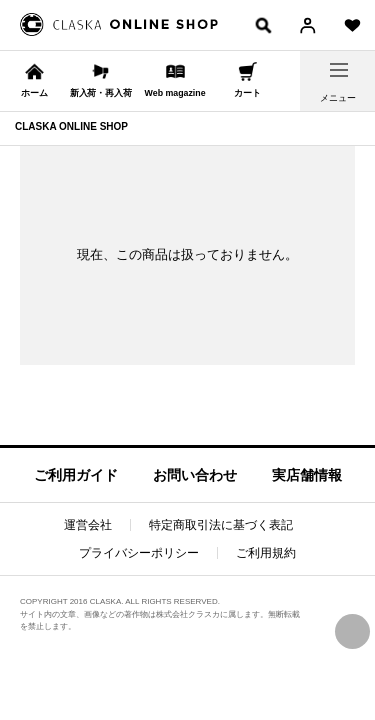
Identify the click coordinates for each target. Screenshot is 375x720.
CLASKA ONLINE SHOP (71, 126)
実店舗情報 (307, 475)
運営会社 (88, 525)
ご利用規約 (266, 553)
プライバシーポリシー (139, 553)
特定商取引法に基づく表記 (221, 525)
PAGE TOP (352, 631)
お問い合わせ (195, 475)
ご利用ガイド (76, 475)
